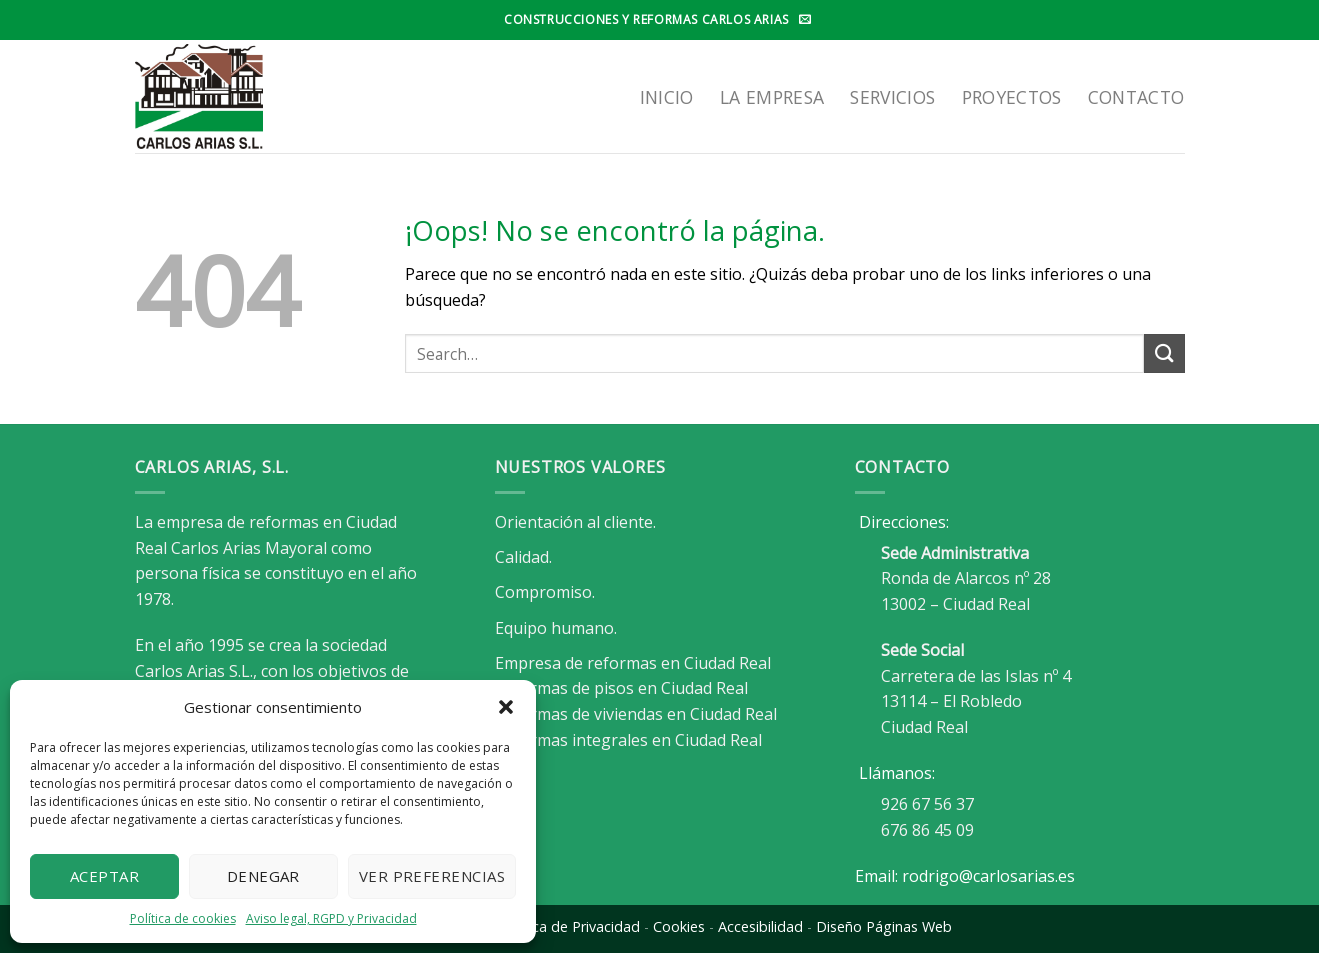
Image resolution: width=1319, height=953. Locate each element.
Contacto (1136, 97)
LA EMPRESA (772, 97)
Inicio (667, 97)
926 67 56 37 (927, 804)
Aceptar (104, 876)
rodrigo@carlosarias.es (988, 876)
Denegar (263, 876)
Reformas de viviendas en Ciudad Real (636, 714)
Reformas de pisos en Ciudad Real (621, 688)
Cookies (679, 926)
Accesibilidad (760, 926)
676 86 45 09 (927, 830)
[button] (506, 707)
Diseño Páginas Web (884, 926)
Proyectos (1012, 97)
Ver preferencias (432, 876)
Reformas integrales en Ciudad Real (628, 740)
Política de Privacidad (569, 926)
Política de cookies (183, 918)
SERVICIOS (892, 97)
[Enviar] (1164, 353)
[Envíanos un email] (805, 20)
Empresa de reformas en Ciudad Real (633, 663)
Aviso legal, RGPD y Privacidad (331, 918)
